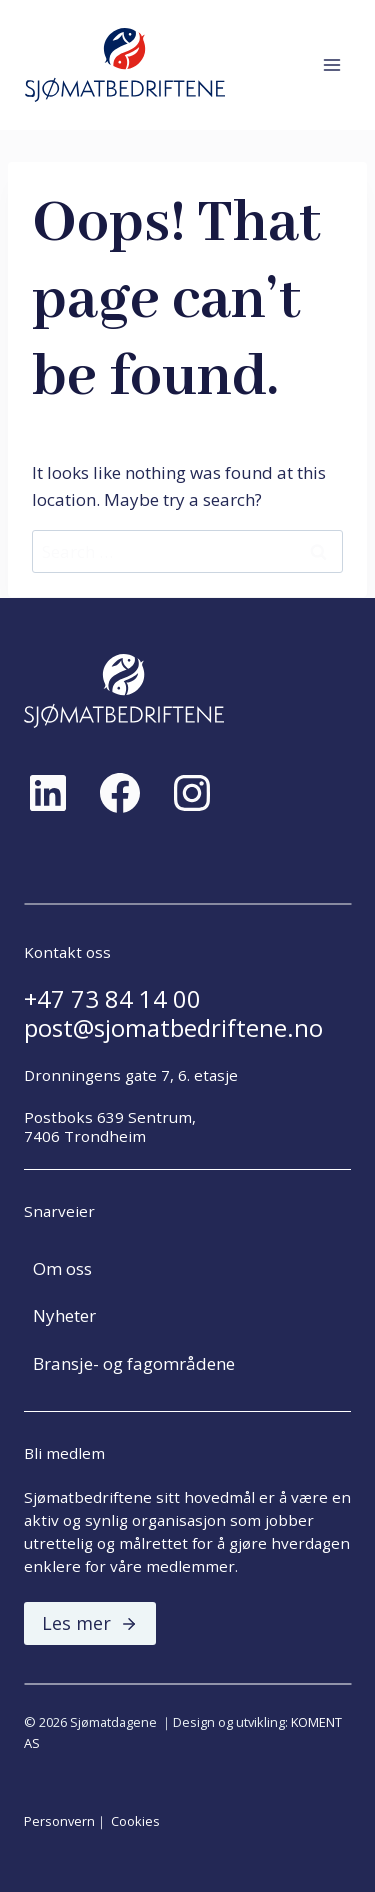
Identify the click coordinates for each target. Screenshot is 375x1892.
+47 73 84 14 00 (112, 999)
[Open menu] (331, 64)
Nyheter (64, 1315)
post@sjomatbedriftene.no (173, 1028)
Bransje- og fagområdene (134, 1363)
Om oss (62, 1268)
